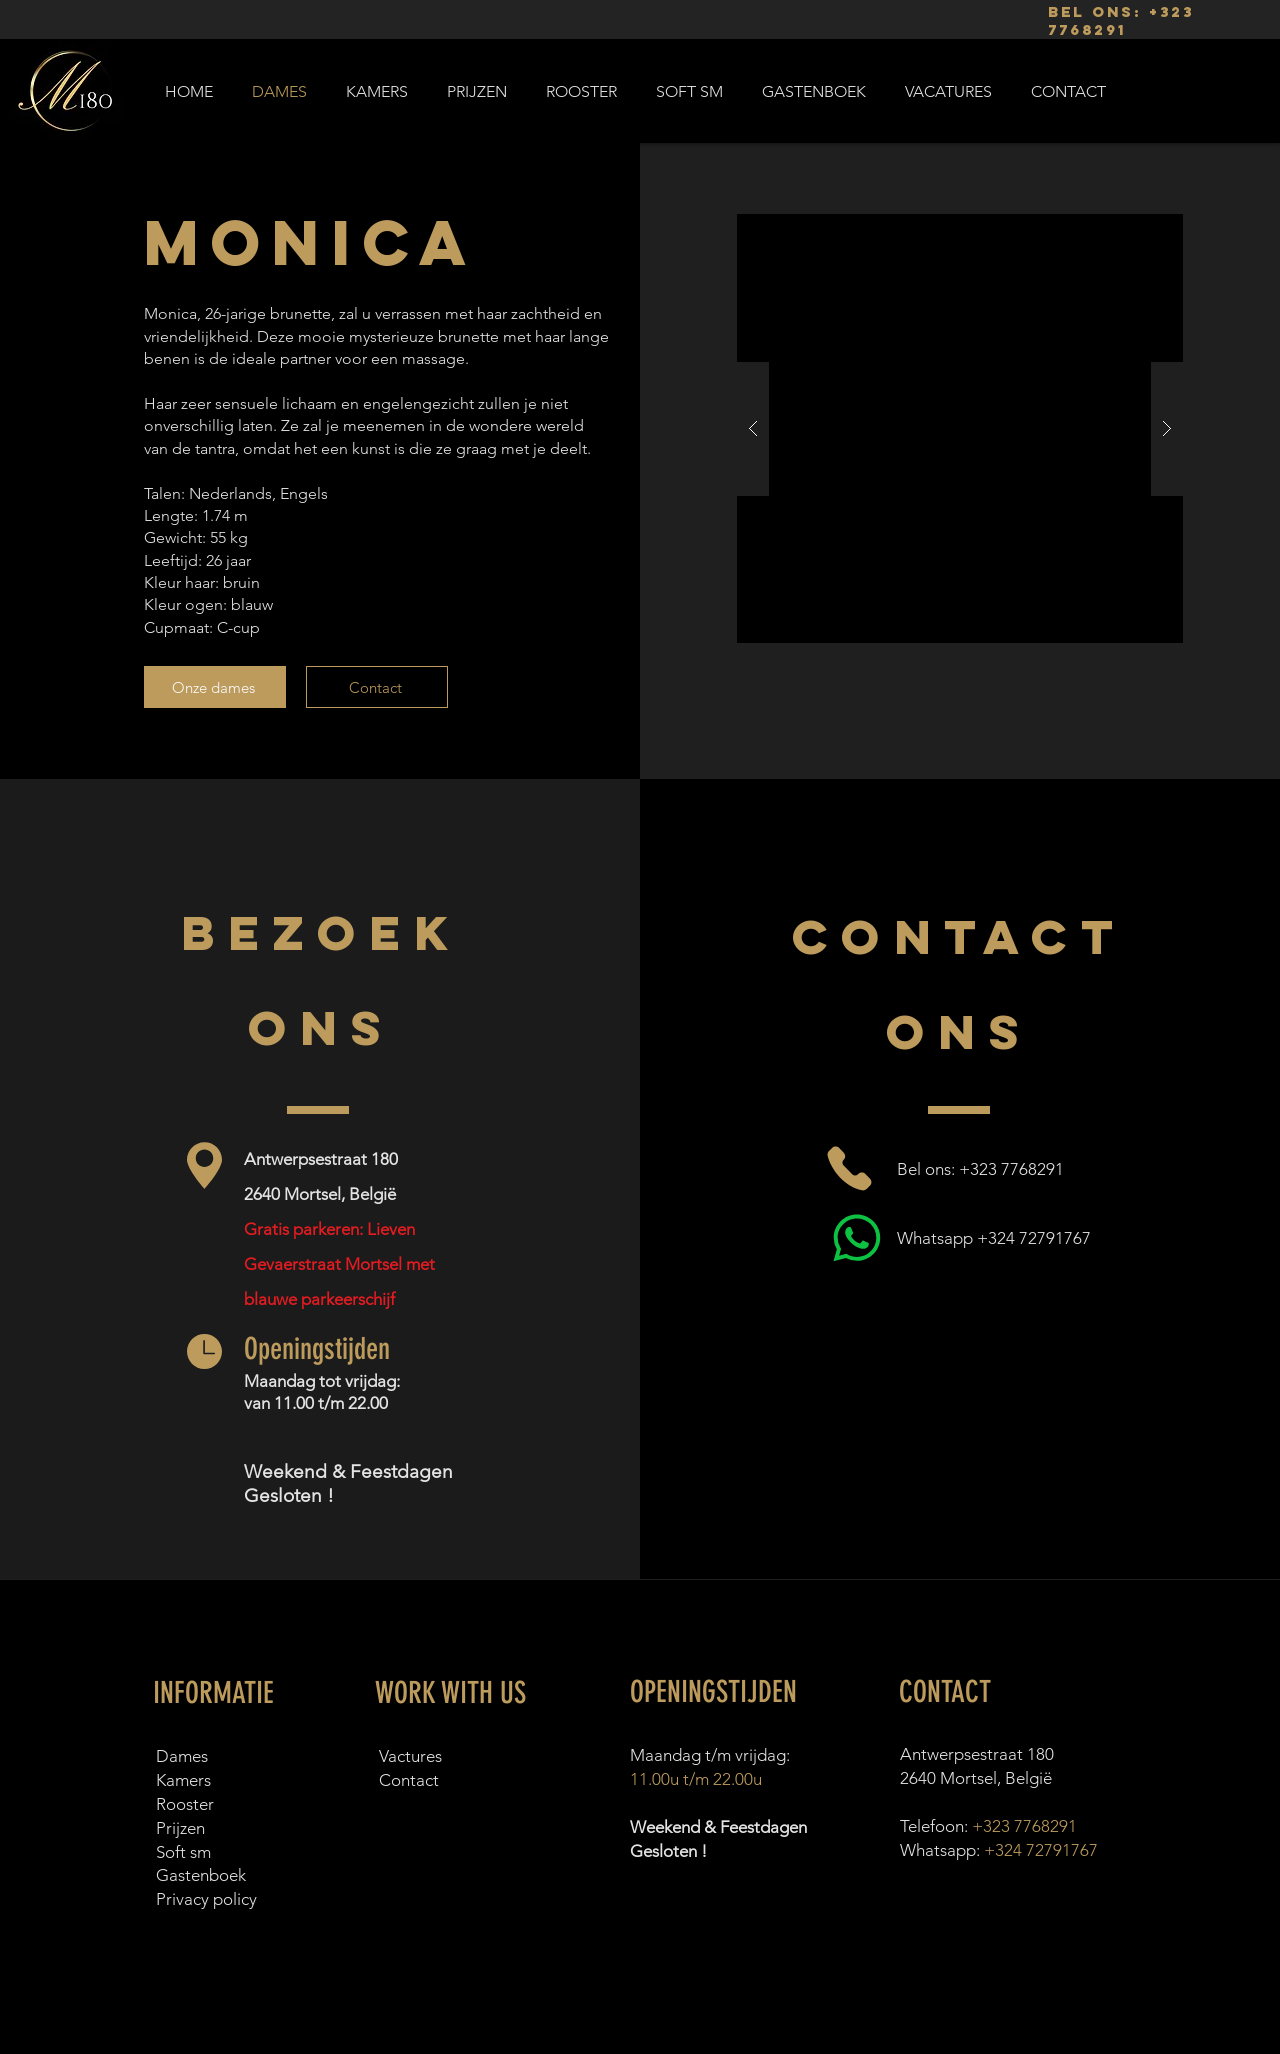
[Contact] (377, 687)
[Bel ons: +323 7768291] (962, 1168)
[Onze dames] (215, 687)
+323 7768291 (1024, 1826)
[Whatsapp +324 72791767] (962, 1237)
